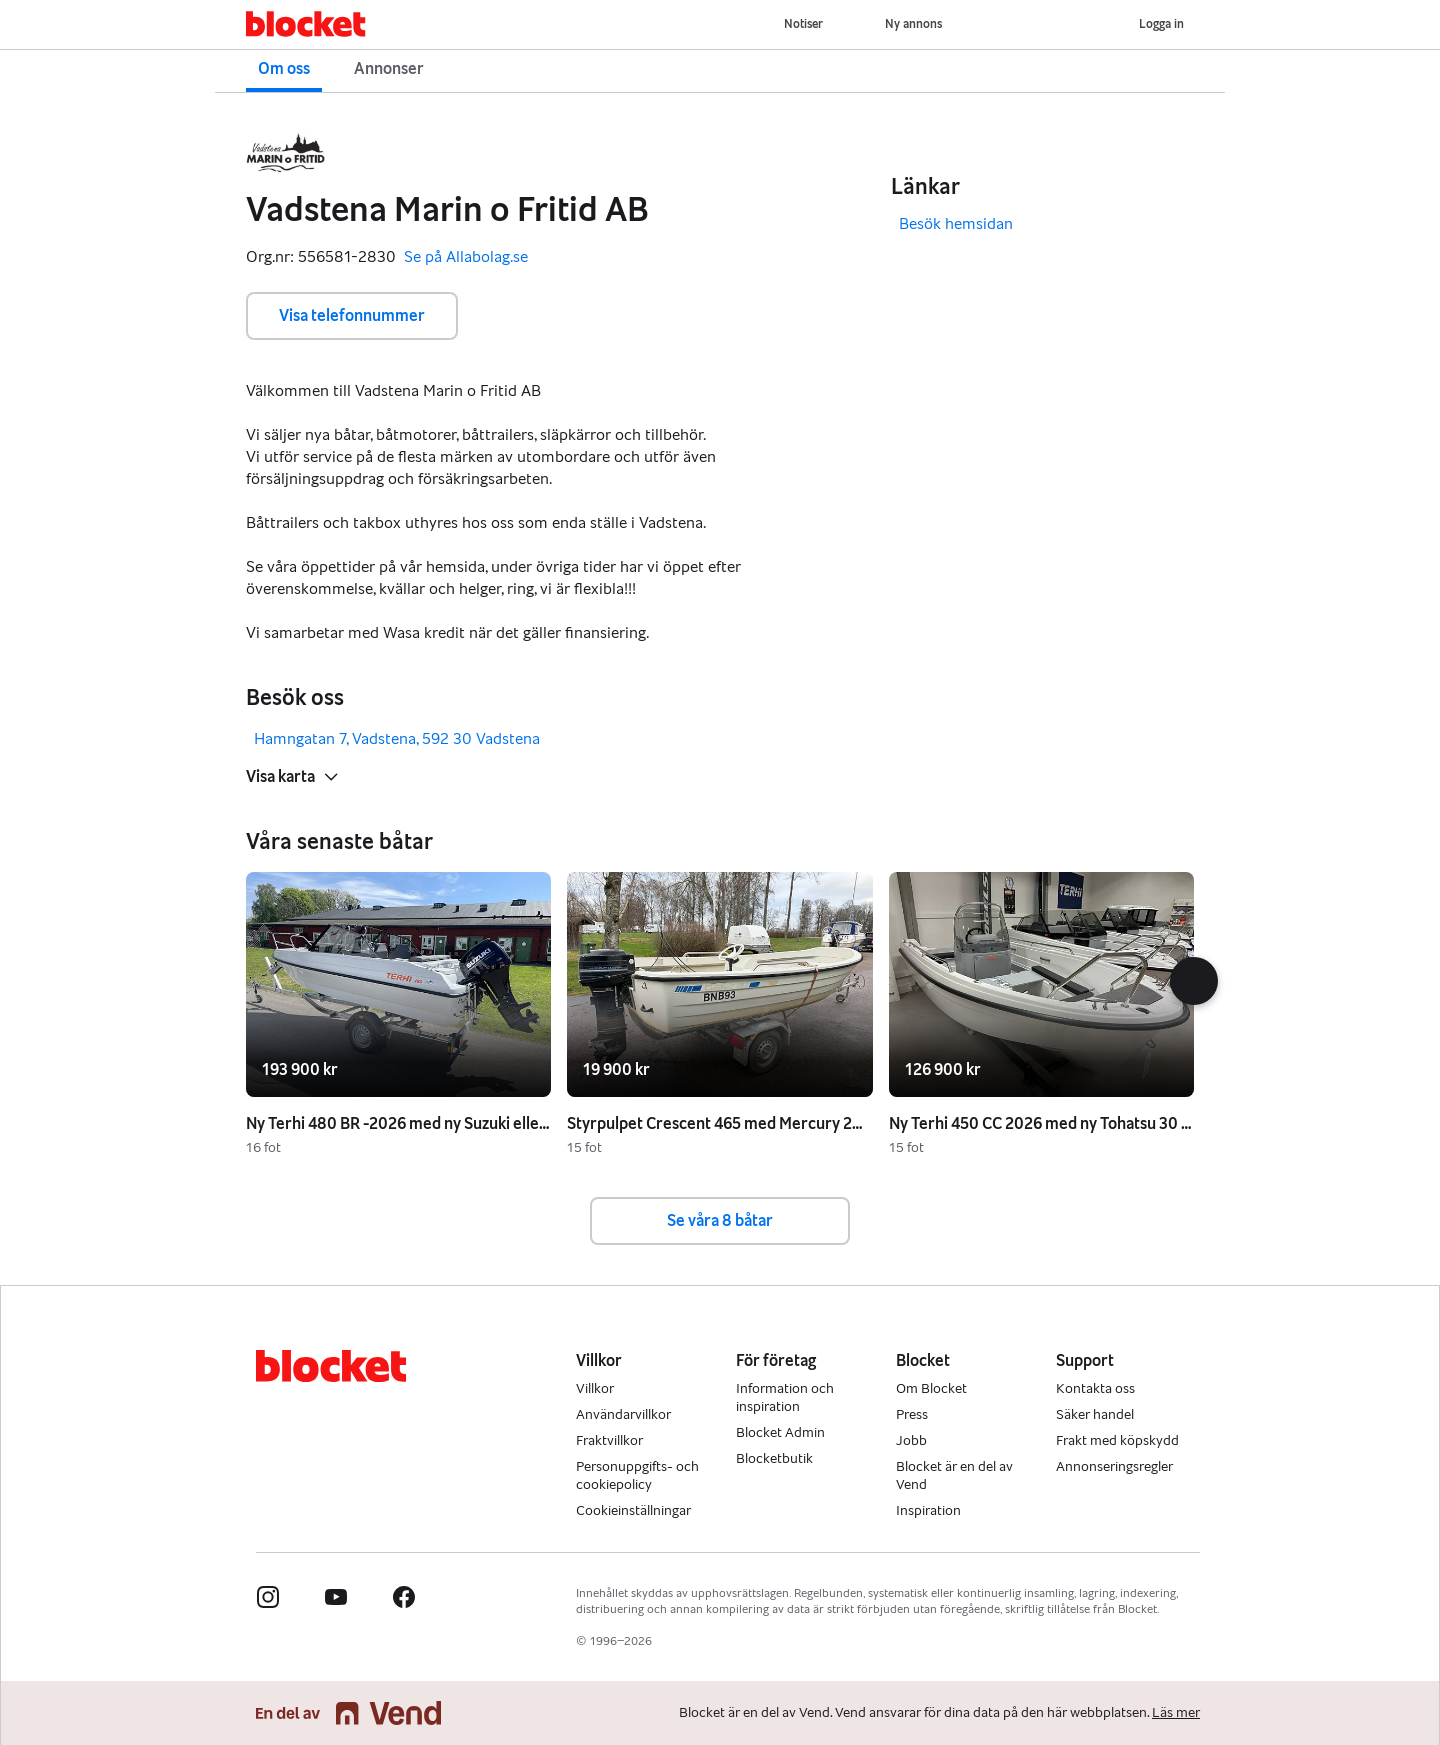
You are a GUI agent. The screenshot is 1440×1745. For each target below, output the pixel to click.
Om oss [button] (284, 68)
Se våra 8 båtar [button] (720, 1220)
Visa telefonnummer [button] (352, 315)
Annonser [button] (389, 68)
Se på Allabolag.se (466, 257)
